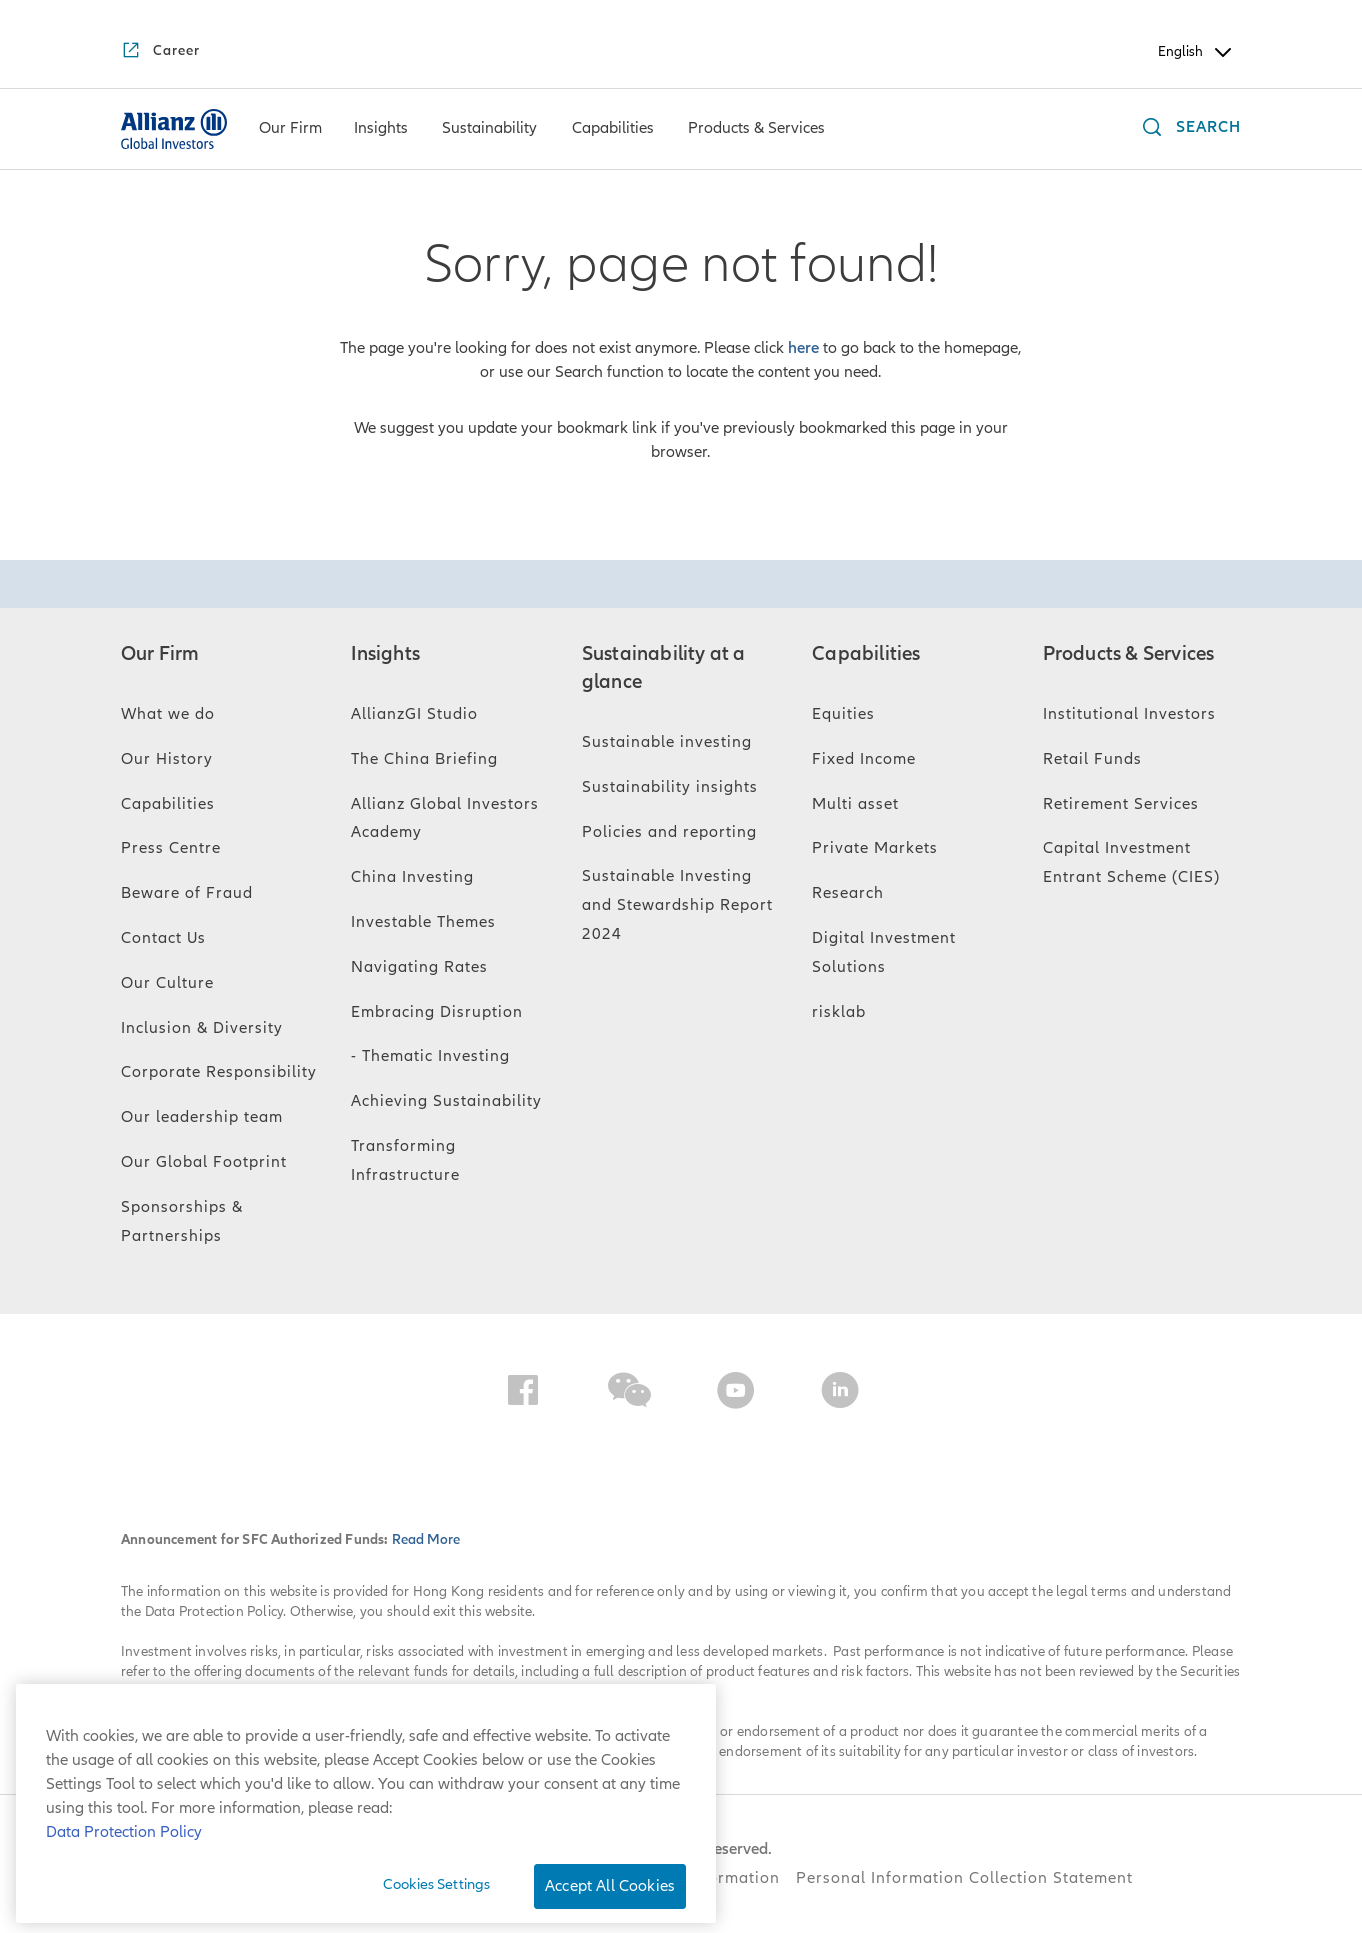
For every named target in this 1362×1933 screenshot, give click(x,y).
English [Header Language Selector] (1196, 52)
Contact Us (163, 938)
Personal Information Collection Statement (964, 1878)
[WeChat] (629, 1394)
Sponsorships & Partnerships (182, 1221)
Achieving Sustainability (446, 1101)
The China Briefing (424, 759)
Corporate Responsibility (219, 1072)
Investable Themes (423, 922)
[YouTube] (736, 1394)
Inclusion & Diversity (202, 1028)
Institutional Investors (1129, 714)
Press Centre (171, 848)
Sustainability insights (670, 787)
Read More (426, 1539)
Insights (385, 654)
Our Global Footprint (204, 1162)
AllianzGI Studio (414, 714)
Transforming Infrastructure (405, 1160)
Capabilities (168, 804)
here (803, 348)
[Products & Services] (756, 130)
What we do (168, 714)
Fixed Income (864, 759)
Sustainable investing (667, 742)
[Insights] (381, 130)
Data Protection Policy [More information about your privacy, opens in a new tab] (124, 1832)
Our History (167, 759)
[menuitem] (290, 129)
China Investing (412, 877)
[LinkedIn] (840, 1394)
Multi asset (855, 804)
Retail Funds (1092, 759)
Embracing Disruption (437, 1012)
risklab (839, 1012)
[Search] (1187, 129)
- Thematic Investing (430, 1056)
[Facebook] (523, 1394)
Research (848, 893)
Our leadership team (202, 1117)
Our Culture (167, 983)
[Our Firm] (290, 130)
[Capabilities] (613, 130)
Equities (843, 714)
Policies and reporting (669, 832)
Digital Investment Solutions (884, 952)
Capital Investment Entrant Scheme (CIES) (1131, 862)
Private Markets (875, 848)
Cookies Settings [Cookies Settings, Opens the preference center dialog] (436, 1884)
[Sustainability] (489, 130)
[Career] (160, 52)
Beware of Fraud (187, 893)
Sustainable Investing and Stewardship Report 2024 (677, 905)
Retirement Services (1121, 804)
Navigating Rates (419, 967)
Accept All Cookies (610, 1886)
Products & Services (1129, 654)
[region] (366, 1803)
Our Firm (160, 654)
